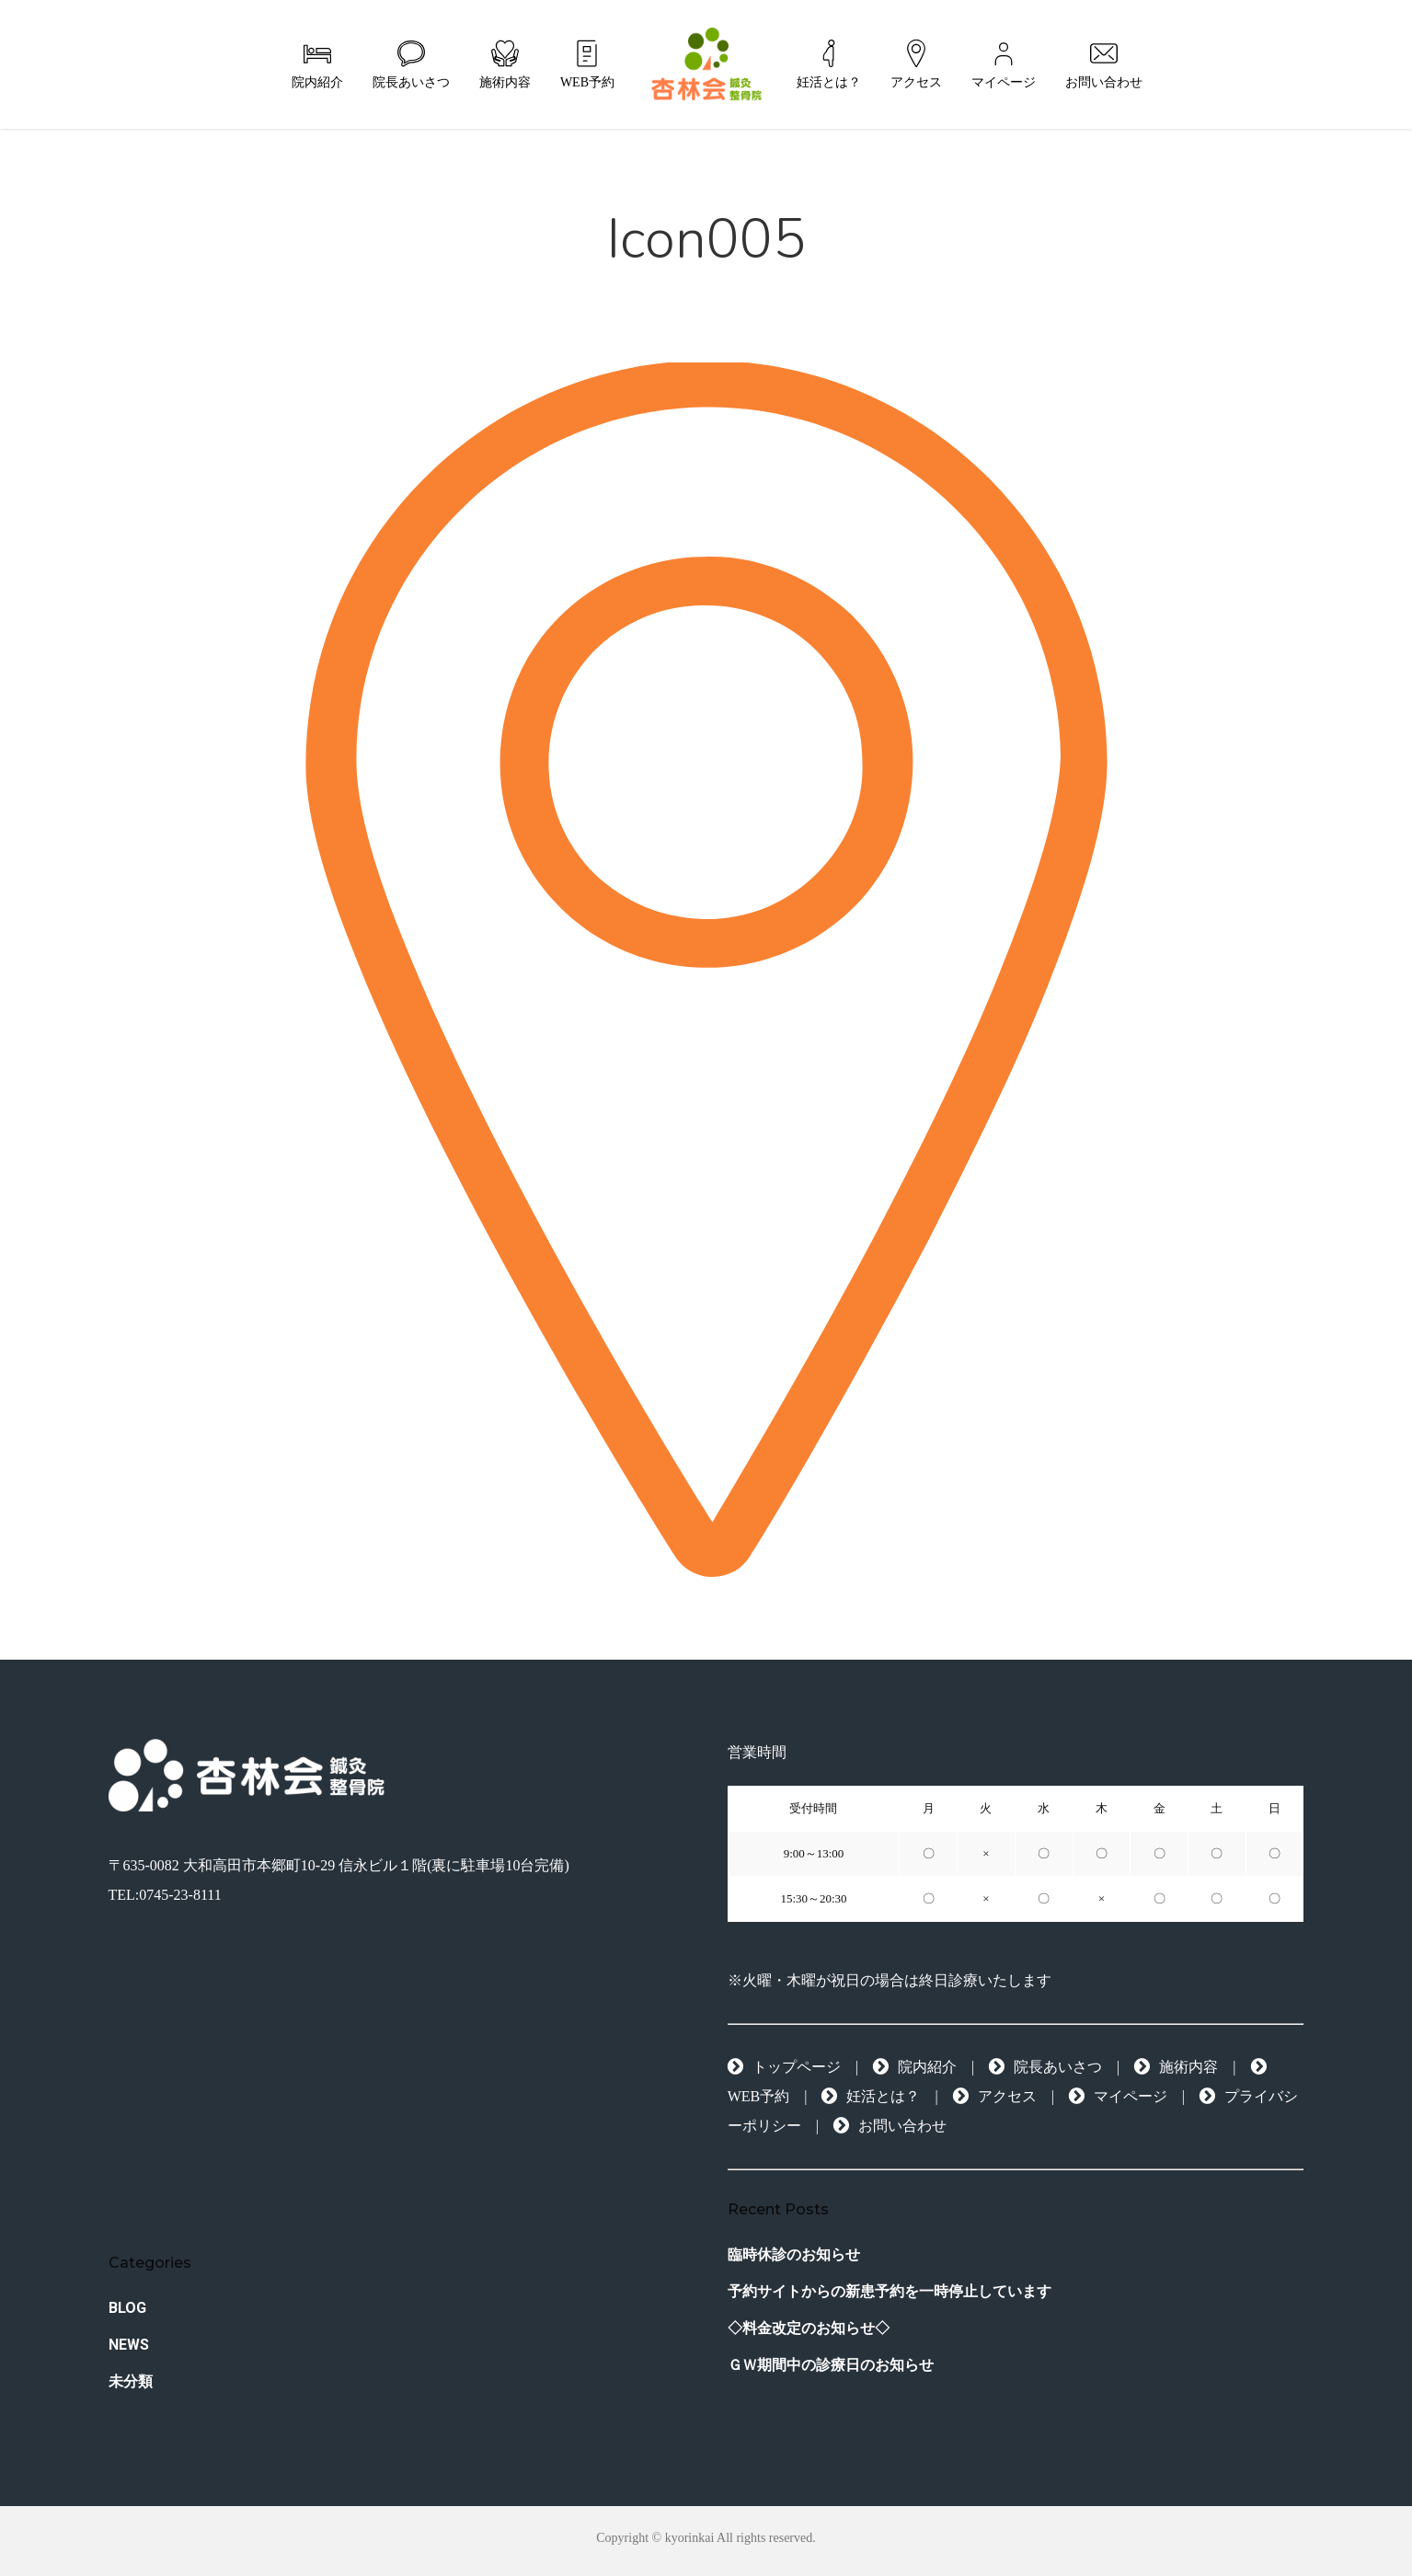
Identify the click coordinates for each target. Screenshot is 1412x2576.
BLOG (127, 2308)
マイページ (1118, 2096)
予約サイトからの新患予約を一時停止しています (889, 2291)
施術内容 (1176, 2067)
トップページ (784, 2067)
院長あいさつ (1045, 2067)
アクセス (995, 2096)
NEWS (129, 2344)
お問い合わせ (890, 2125)
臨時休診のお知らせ (794, 2254)
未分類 (131, 2381)
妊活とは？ (870, 2096)
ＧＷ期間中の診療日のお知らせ (831, 2365)
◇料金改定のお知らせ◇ (809, 2328)
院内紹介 (915, 2067)
